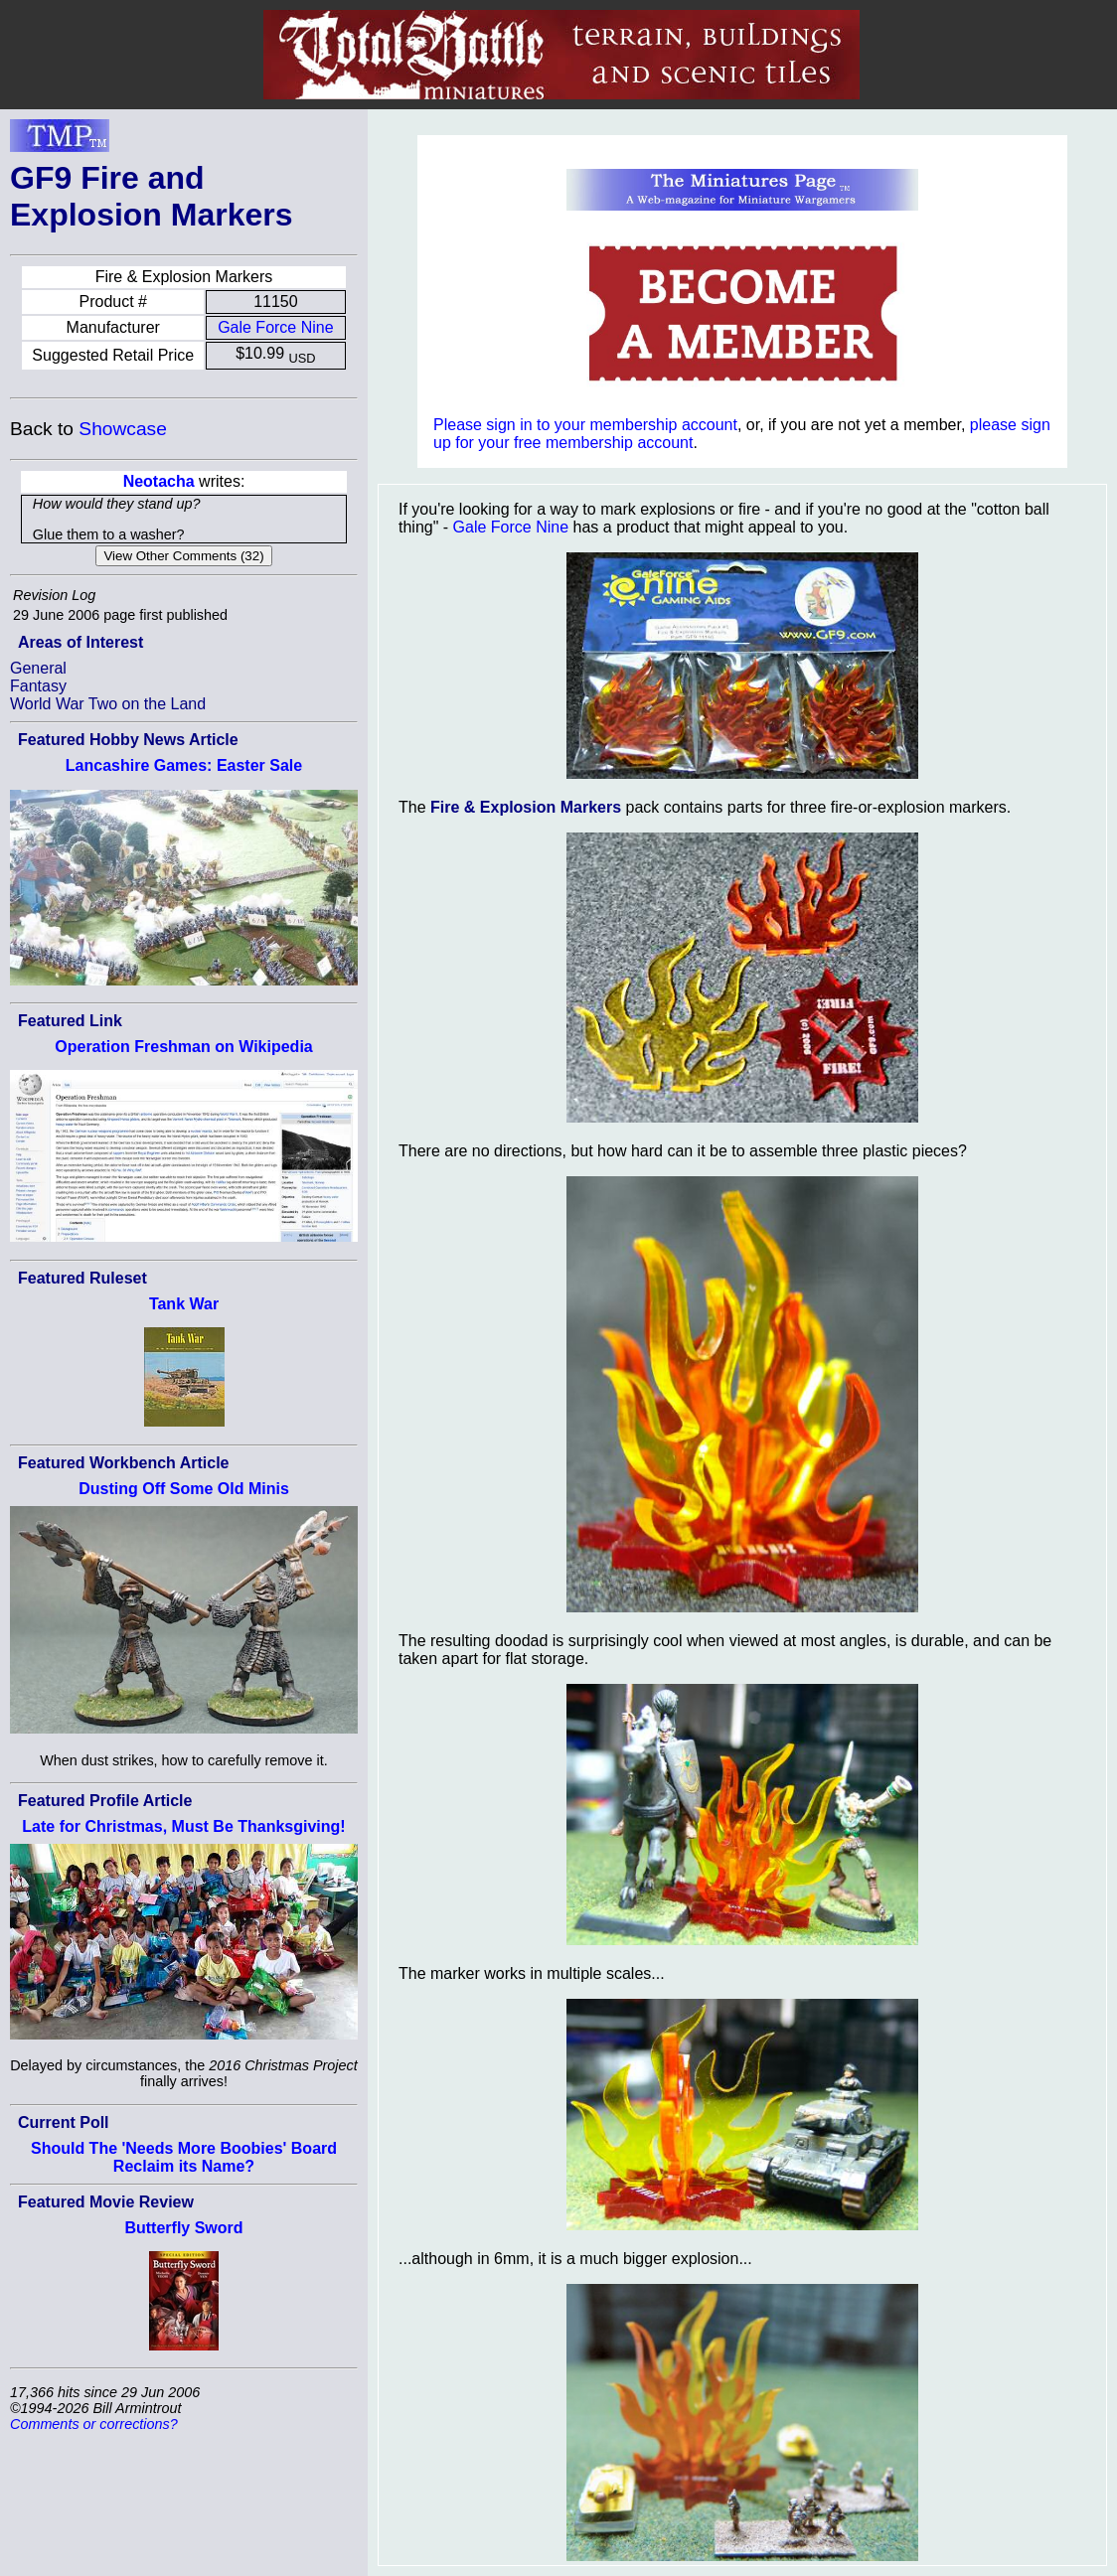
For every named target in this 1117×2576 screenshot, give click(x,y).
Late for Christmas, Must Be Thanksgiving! (183, 1826)
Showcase (123, 428)
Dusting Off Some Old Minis (184, 1488)
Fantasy (38, 686)
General (38, 668)
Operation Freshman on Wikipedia (183, 1046)
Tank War (184, 1303)
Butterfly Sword (183, 2227)
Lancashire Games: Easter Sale (184, 765)
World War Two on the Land (108, 703)
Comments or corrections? (94, 2424)
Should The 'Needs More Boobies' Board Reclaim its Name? (184, 2157)
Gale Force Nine (276, 327)
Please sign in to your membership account (585, 424)
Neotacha (159, 481)
